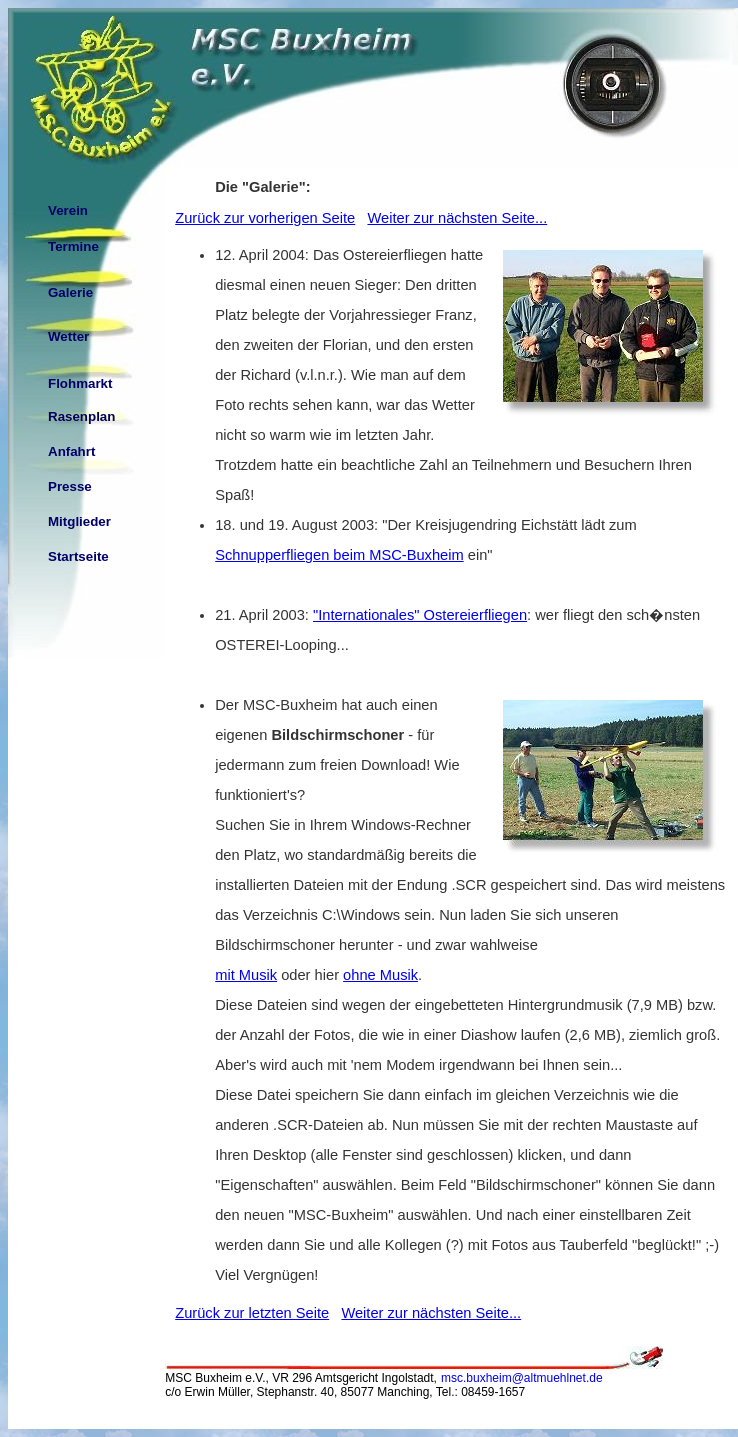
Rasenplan (81, 416)
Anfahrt (71, 451)
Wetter (68, 336)
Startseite (78, 556)
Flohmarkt (80, 383)
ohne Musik (380, 975)
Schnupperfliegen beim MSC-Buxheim (339, 555)
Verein (68, 210)
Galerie (70, 292)
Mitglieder (79, 521)
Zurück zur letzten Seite (252, 1313)
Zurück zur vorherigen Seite (265, 218)
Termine (73, 246)
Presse (70, 486)
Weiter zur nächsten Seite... (457, 218)
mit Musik (246, 975)
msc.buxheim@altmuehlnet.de (522, 1378)
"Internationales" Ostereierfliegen (420, 615)
